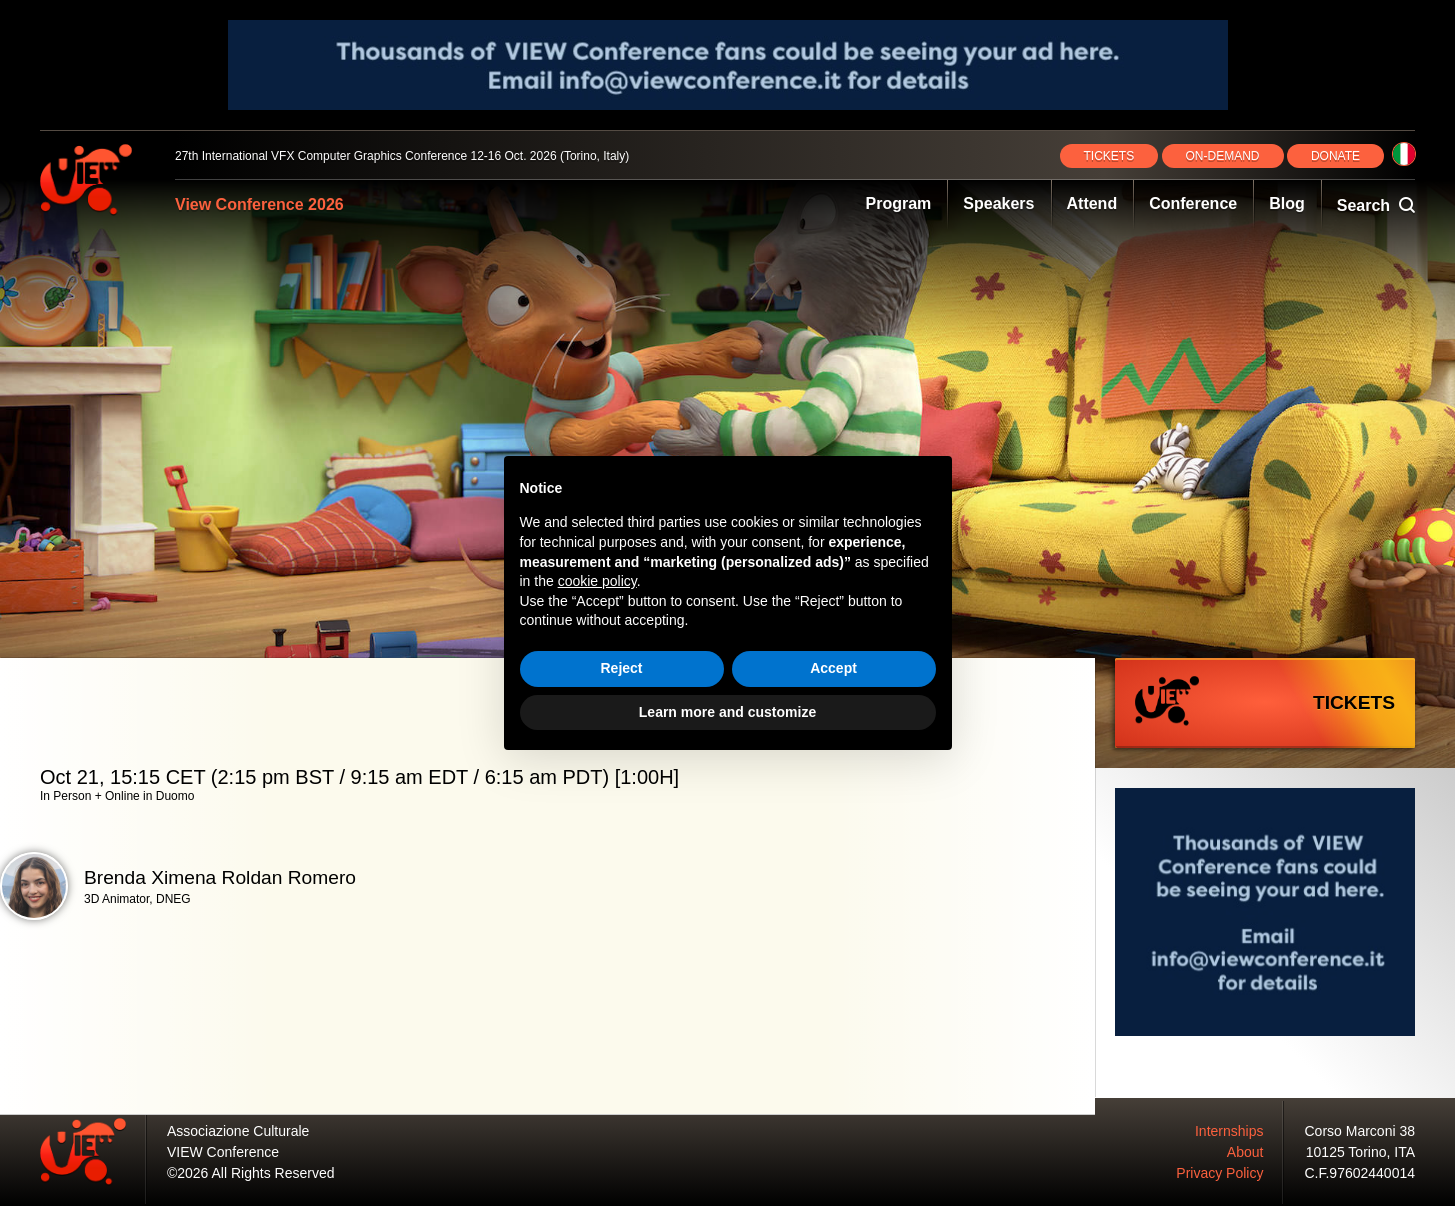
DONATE (1335, 156)
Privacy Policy (1219, 1173)
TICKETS (1109, 156)
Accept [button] (833, 668)
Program (899, 203)
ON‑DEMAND (1223, 156)
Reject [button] (621, 668)
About (1245, 1152)
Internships (1229, 1131)
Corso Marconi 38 (1360, 1131)
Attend (1092, 203)
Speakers (998, 203)
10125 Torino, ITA (1360, 1152)
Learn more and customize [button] (727, 712)
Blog (1287, 203)
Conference (1193, 203)
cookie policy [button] (597, 581)
